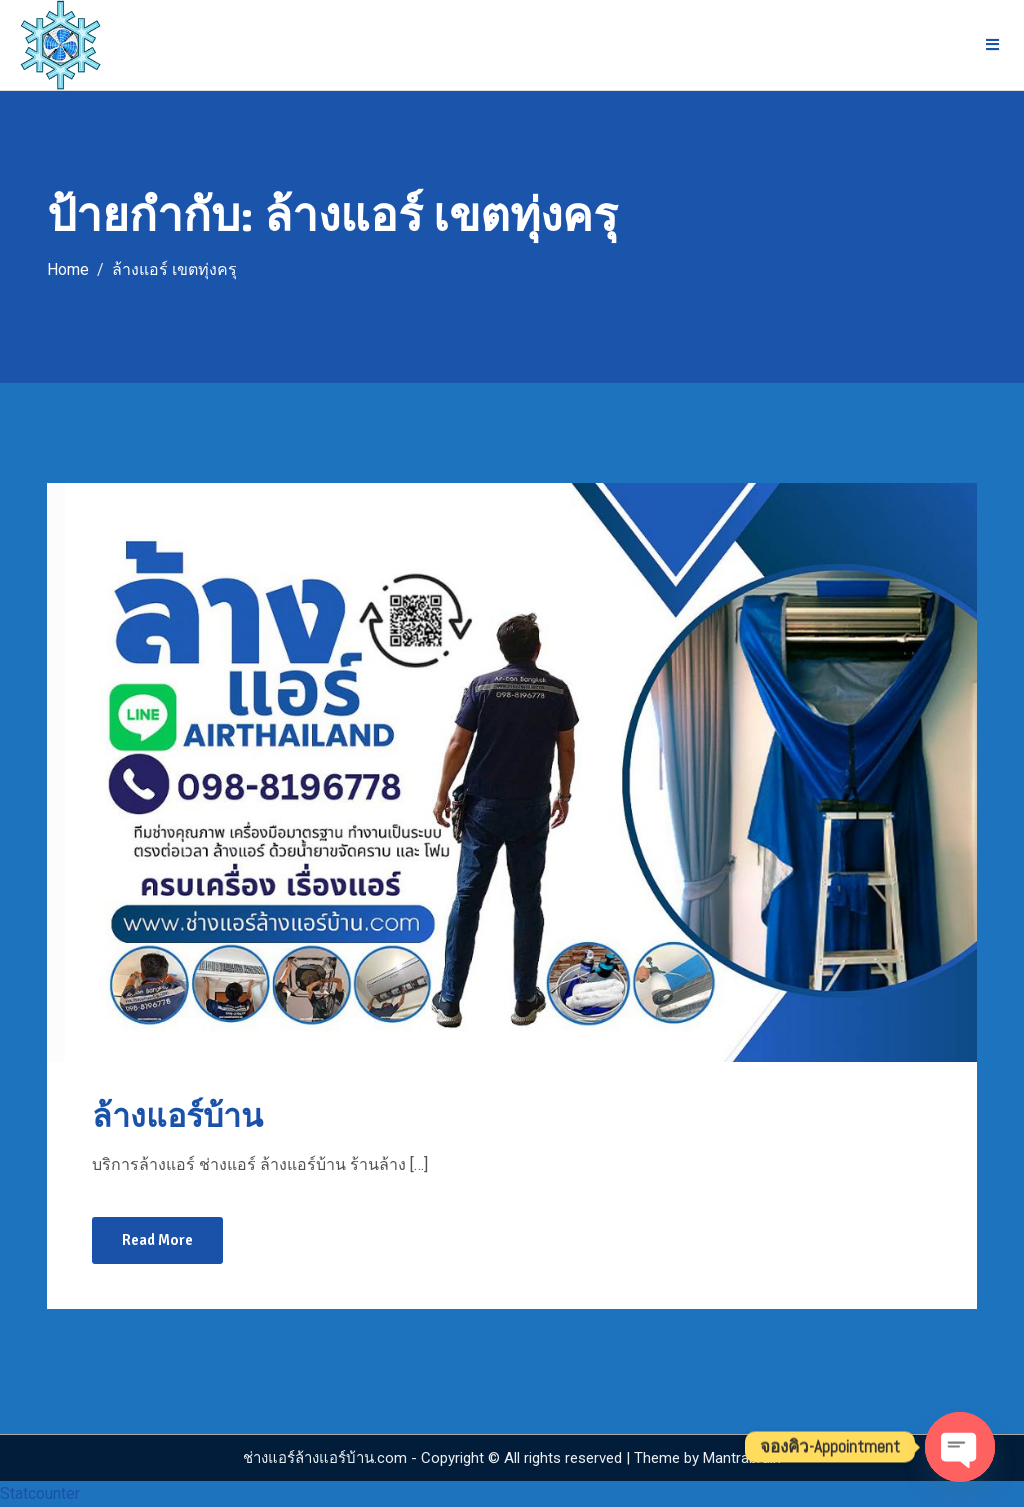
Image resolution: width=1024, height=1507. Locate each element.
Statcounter (40, 1493)
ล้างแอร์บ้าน (177, 1116)
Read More (157, 1240)
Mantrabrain (742, 1458)
